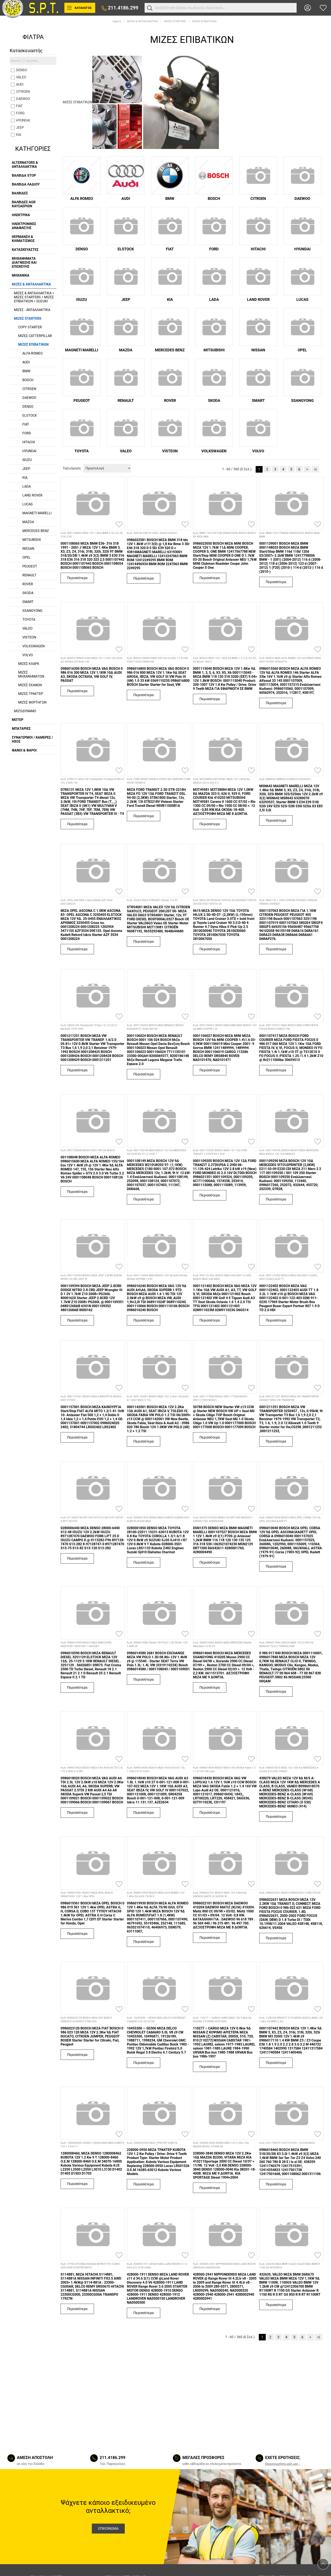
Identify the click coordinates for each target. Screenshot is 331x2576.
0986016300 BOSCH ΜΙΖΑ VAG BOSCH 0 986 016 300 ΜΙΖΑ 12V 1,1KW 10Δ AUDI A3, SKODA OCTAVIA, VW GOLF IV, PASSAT (92, 675)
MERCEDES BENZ (35, 531)
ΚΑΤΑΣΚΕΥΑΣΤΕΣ (25, 250)
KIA (18, 135)
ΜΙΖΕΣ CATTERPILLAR (35, 336)
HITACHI (28, 442)
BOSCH (27, 380)
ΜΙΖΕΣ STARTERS (175, 21)
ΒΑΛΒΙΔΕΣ (20, 193)
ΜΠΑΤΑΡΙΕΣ (21, 729)
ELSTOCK (29, 415)
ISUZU (27, 460)
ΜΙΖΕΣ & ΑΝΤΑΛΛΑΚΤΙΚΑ (142, 21)
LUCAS (27, 504)
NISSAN (28, 549)
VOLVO (27, 655)
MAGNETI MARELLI (37, 513)
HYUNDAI (23, 120)
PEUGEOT (29, 566)
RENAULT (29, 575)
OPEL (26, 557)
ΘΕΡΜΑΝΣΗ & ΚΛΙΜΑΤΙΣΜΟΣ (23, 239)
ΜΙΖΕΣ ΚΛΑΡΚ (28, 664)
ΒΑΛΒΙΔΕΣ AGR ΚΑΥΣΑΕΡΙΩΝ (23, 204)
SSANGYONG (32, 611)
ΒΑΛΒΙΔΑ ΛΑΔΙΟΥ (26, 184)
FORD (20, 113)
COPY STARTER (30, 327)
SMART (28, 602)
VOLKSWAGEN (33, 646)
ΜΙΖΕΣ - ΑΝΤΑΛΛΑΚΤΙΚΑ (32, 310)
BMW (26, 371)
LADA (26, 486)
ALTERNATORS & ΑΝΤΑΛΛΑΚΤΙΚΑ (25, 165)
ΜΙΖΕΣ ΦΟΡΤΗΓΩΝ (32, 702)
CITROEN (23, 92)
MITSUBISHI (31, 540)
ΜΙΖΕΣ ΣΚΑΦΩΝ (30, 685)
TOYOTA (28, 620)
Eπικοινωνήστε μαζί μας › (282, 2464)
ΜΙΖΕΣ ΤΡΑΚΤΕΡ (30, 694)
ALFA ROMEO (32, 353)
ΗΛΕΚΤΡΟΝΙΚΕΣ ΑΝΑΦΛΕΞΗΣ (24, 226)
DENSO (21, 70)
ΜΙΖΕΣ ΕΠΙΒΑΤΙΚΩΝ (204, 21)
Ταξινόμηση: (72, 468)
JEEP (20, 127)
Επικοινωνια (108, 2529)
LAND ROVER (32, 495)
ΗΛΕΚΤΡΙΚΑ (21, 215)
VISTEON (29, 637)
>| (315, 469)
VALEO (21, 77)
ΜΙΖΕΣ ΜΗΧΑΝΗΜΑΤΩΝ (31, 674)
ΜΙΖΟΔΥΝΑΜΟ (25, 711)
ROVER (27, 584)
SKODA (27, 593)
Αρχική (117, 21)
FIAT (19, 106)
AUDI (19, 84)
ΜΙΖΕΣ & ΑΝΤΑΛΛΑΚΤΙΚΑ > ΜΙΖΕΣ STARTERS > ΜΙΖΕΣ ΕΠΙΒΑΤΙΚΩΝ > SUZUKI (34, 297)
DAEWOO (23, 99)
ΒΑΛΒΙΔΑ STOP (24, 175)
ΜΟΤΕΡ (17, 720)
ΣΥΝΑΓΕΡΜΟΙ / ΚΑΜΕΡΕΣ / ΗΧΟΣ (32, 739)
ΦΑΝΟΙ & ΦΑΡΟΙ (24, 750)
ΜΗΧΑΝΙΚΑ (20, 275)
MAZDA (28, 522)
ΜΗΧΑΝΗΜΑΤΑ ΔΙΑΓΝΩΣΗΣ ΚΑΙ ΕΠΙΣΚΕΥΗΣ (24, 262)
